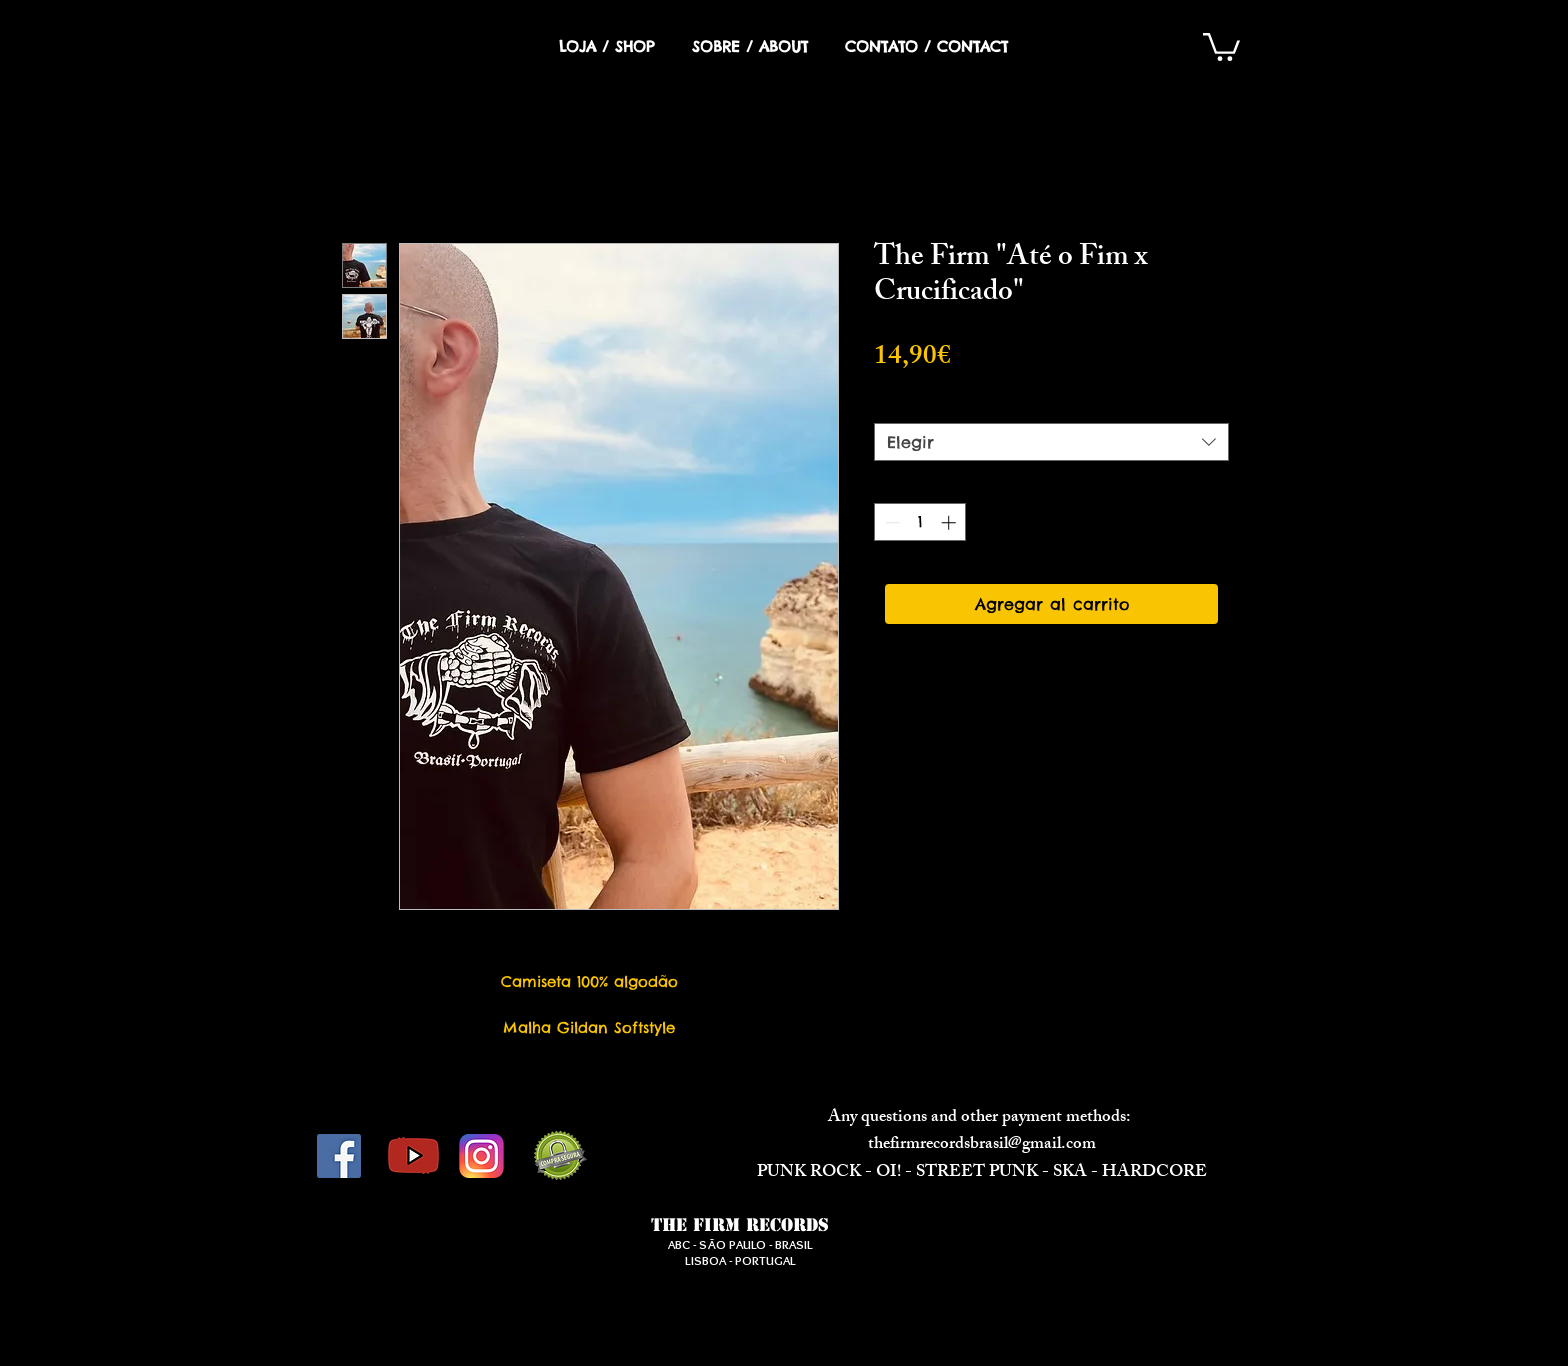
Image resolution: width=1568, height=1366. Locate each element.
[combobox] (1051, 442)
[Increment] (950, 522)
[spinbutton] (920, 522)
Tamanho (917, 405)
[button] (1221, 45)
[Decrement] (890, 522)
